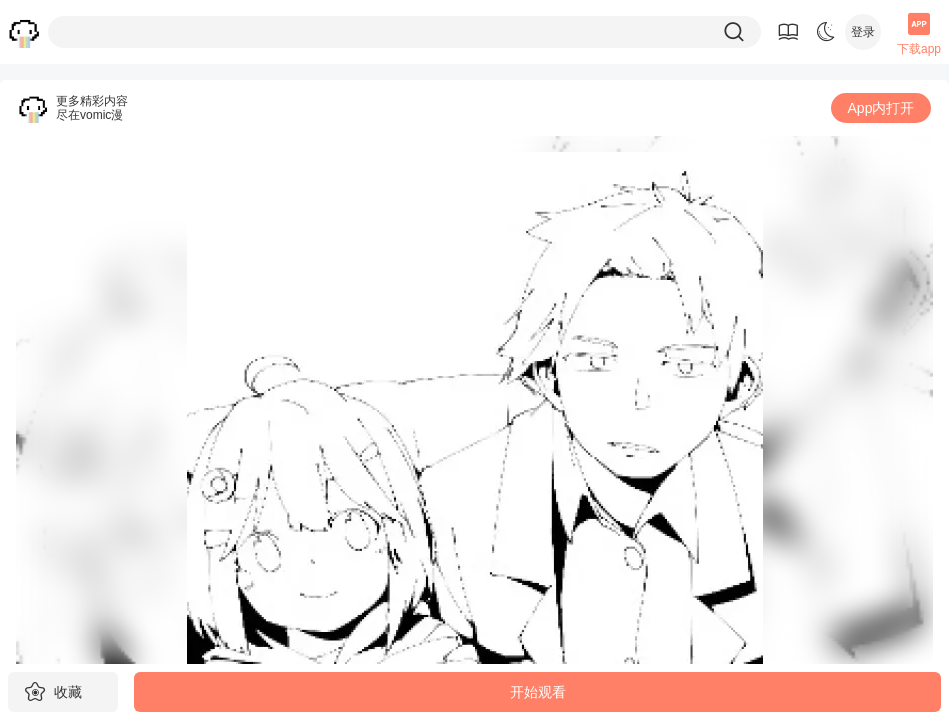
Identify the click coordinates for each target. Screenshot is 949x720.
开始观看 (538, 692)
